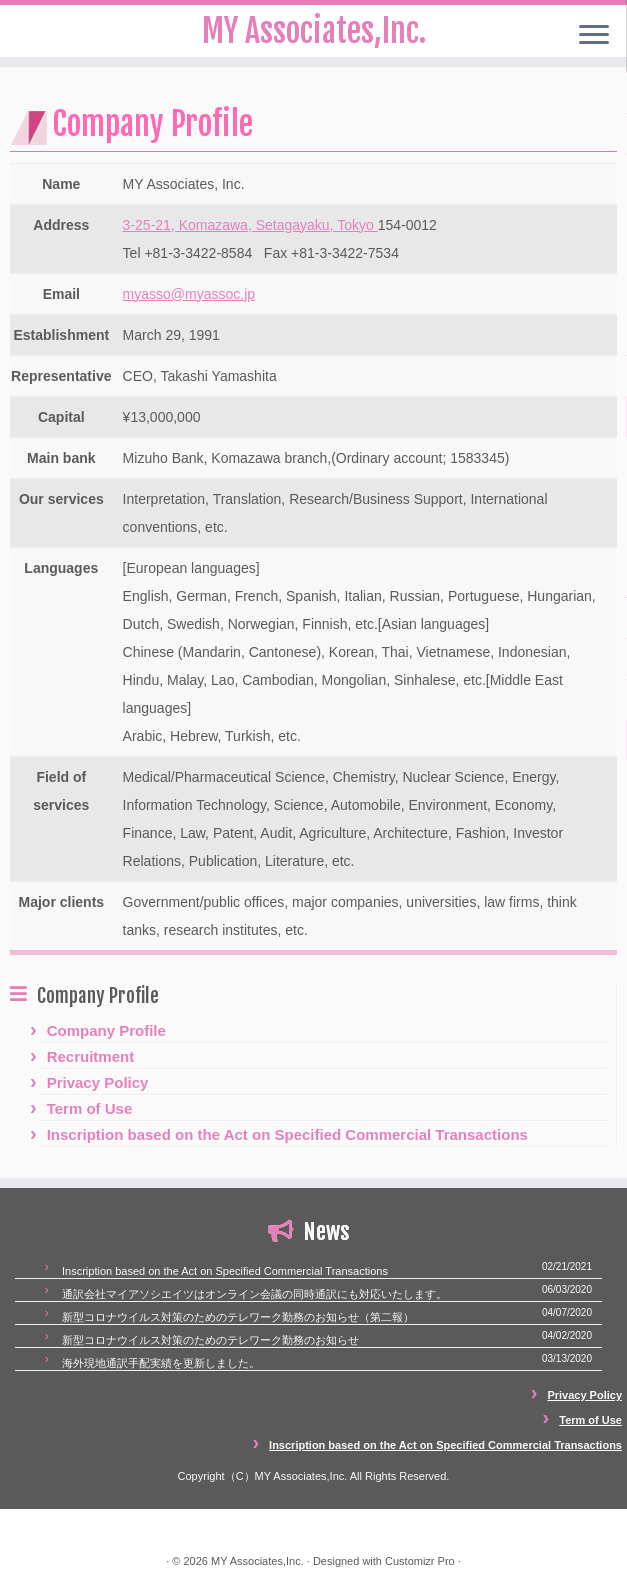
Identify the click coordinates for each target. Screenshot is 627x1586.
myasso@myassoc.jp (189, 294)
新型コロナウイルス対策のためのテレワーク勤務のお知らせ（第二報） (238, 1317)
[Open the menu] (594, 36)
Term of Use (90, 1108)
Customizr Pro (420, 1561)
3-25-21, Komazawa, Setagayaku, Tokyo (250, 225)
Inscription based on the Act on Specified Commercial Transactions (287, 1134)
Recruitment (91, 1056)
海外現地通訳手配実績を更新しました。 (161, 1363)
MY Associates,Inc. (257, 1561)
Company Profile (106, 1030)
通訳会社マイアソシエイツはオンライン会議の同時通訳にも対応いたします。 (254, 1294)
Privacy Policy (98, 1082)
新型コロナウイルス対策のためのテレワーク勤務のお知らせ (210, 1340)
